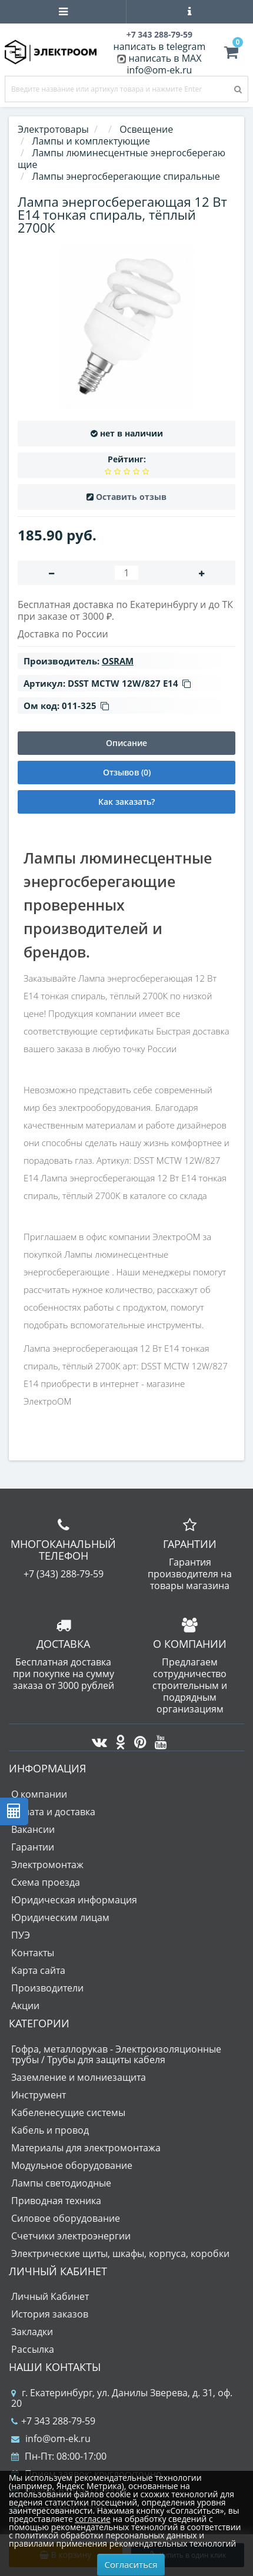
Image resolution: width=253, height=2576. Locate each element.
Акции (25, 2005)
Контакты (32, 1952)
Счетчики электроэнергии (71, 2235)
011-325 (85, 705)
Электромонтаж (47, 1864)
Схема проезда (45, 1882)
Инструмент (38, 2094)
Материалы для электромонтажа (86, 2147)
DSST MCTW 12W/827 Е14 (129, 683)
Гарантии (32, 1847)
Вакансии (33, 1829)
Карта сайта (38, 1970)
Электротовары (53, 129)
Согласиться (131, 2564)
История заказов (49, 2314)
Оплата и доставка (53, 1811)
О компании (39, 1794)
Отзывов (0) (127, 772)
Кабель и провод (50, 2130)
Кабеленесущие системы (68, 2112)
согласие (92, 2518)
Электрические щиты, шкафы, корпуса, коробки (120, 2253)
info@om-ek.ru (159, 69)
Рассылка (32, 2349)
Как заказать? (126, 801)
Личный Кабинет (50, 2296)
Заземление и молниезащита (78, 2077)
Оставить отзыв (131, 496)
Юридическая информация (74, 1899)
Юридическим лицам (60, 1917)
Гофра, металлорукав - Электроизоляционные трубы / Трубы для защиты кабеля (116, 2054)
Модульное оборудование (71, 2165)
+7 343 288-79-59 (53, 2420)
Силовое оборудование (65, 2218)
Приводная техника (56, 2200)
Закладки (32, 2331)
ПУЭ (20, 1935)
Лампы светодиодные (61, 2183)
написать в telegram (160, 46)
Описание (126, 742)
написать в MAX (165, 58)
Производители (47, 1987)
